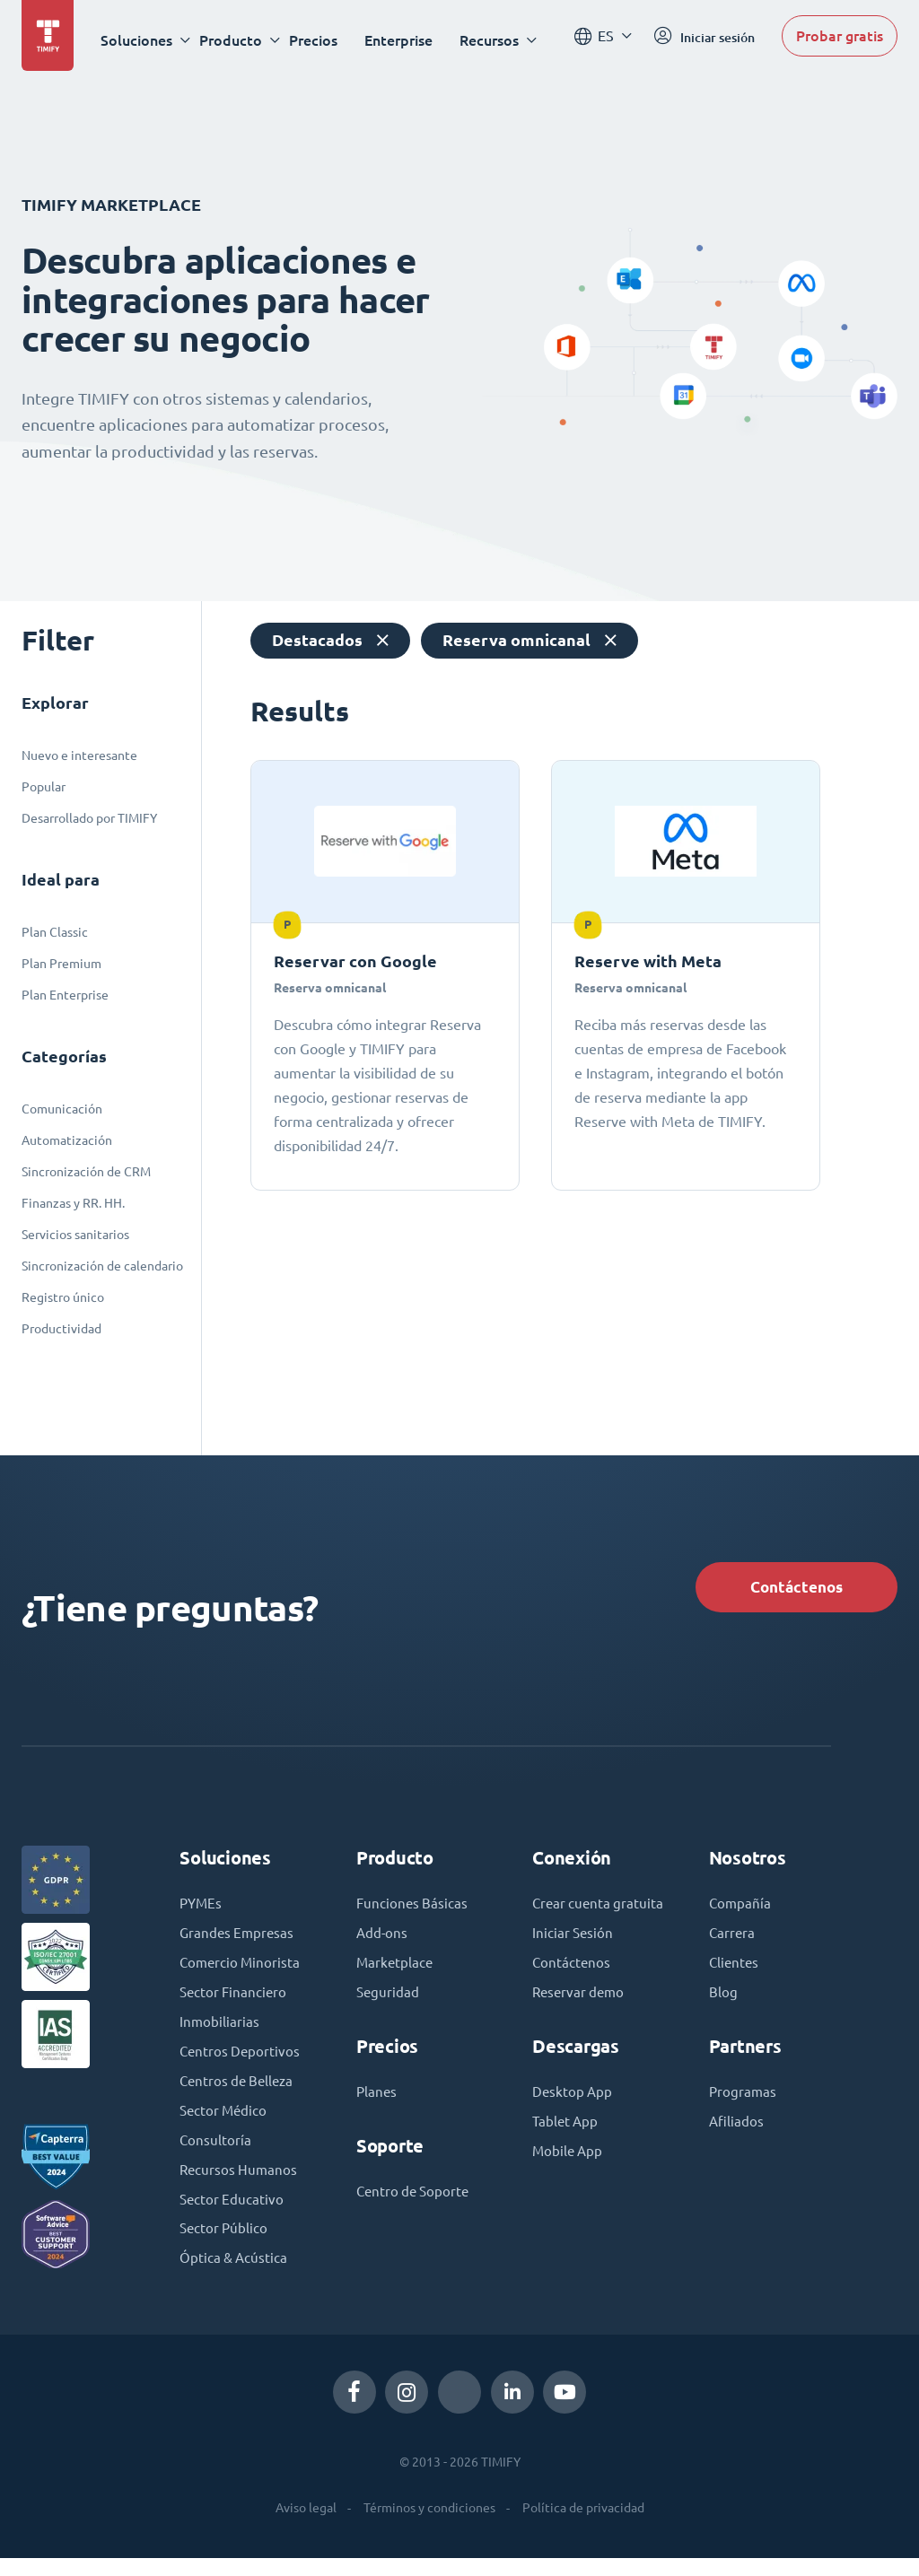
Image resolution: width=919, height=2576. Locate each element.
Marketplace (395, 1970)
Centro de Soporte (415, 2202)
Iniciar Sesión (574, 1961)
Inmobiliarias (219, 2031)
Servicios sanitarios (75, 1234)
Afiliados (737, 2132)
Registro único (63, 1297)
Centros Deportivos (241, 2062)
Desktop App (573, 2123)
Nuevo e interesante (79, 755)
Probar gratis (839, 39)
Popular (44, 787)
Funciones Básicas (413, 1909)
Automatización (67, 1140)
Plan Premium (61, 963)
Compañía (741, 1909)
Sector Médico (225, 2123)
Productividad (61, 1329)
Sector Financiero (235, 2001)
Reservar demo (580, 2022)
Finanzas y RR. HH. (73, 1203)
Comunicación (62, 1109)
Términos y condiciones (429, 2526)
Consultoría (215, 2153)
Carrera (733, 1940)
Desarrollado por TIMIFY (89, 818)
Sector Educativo (232, 2214)
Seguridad (388, 2001)
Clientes (735, 1970)
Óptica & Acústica (235, 2275)
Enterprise (404, 39)
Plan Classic (55, 932)
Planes (377, 2101)
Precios (318, 39)
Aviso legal (306, 2526)
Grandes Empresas (238, 1940)
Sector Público (225, 2245)
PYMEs (201, 1909)
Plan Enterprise (65, 995)
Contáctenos (787, 1589)
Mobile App (569, 2184)
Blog (723, 2001)
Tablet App (566, 2153)
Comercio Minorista (241, 1970)
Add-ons (382, 1940)
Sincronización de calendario (102, 1266)
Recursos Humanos (240, 2184)
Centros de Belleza (239, 2092)
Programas (743, 2101)
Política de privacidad (583, 2526)
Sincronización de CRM (86, 1172)
